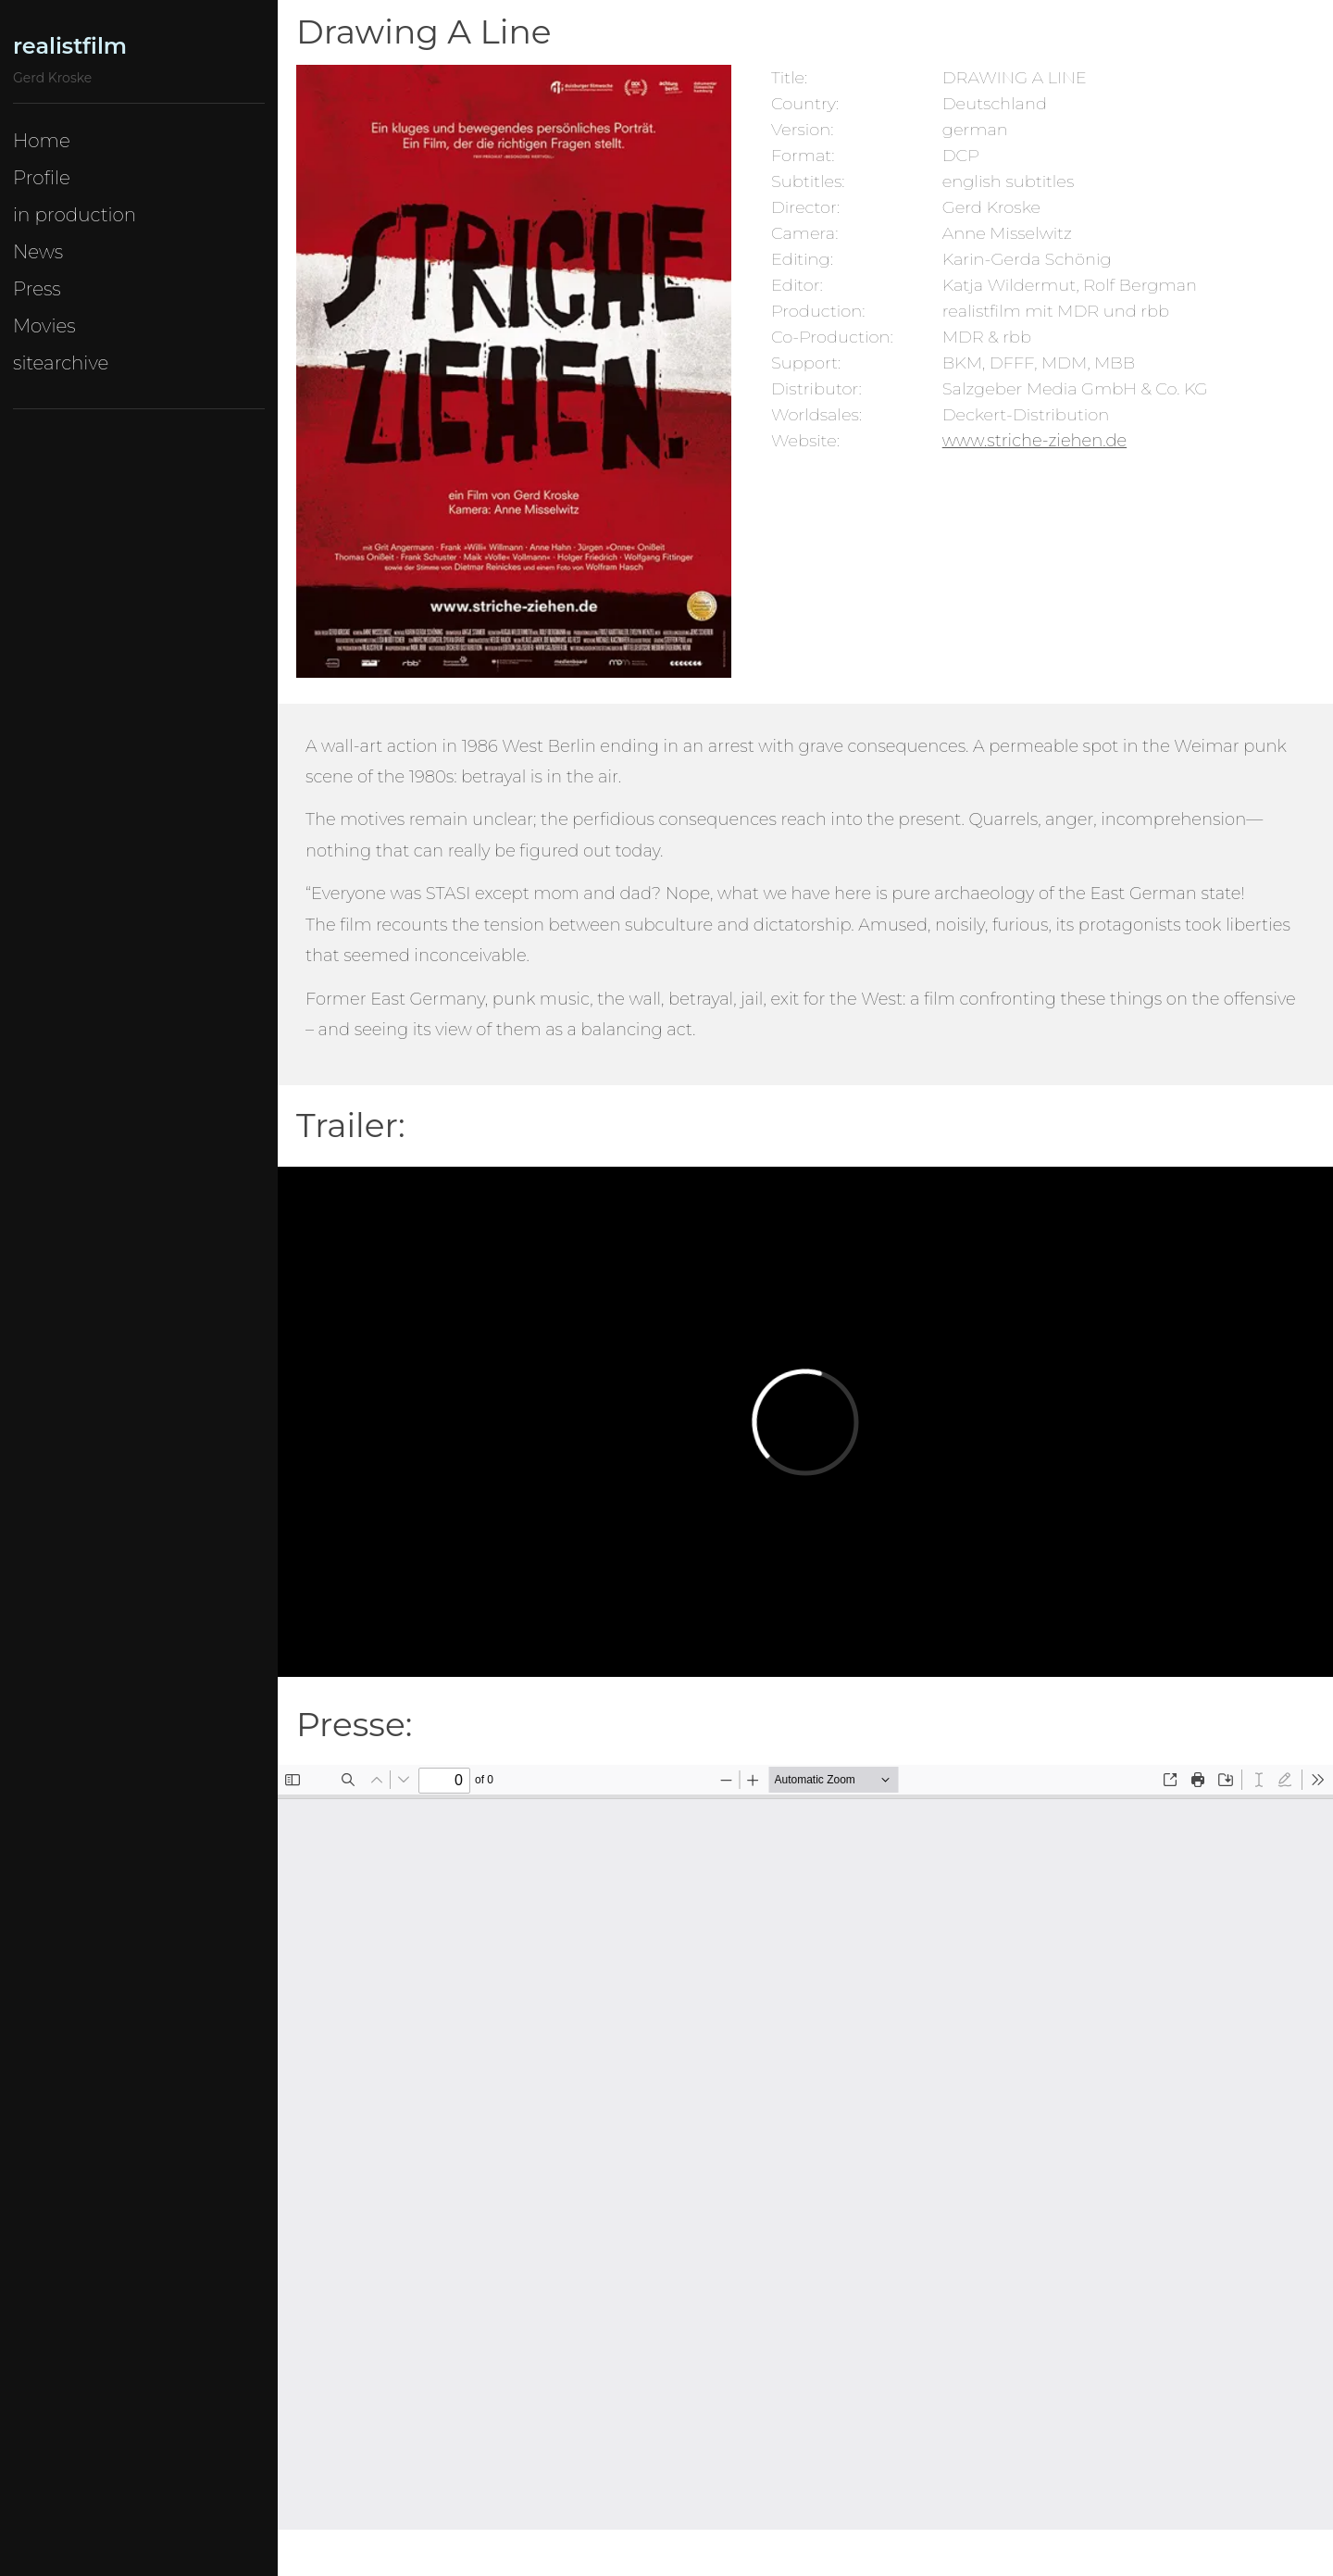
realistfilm (70, 45)
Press (37, 289)
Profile (41, 178)
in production (74, 215)
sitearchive (60, 363)
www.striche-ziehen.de (1034, 441)
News (38, 252)
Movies (44, 326)
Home (41, 141)
